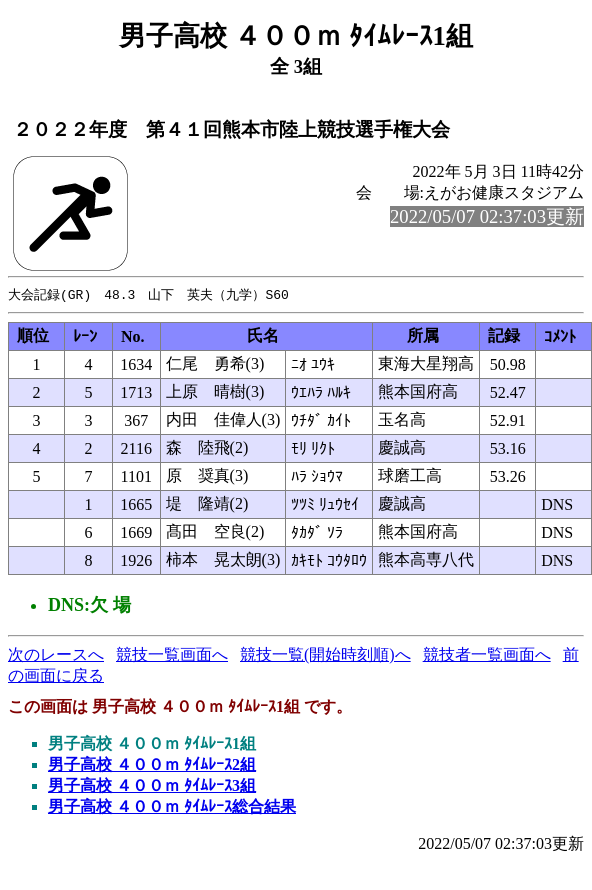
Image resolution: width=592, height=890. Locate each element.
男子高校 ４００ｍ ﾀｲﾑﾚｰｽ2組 (152, 765)
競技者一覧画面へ (487, 655)
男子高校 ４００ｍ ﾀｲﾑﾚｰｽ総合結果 (172, 807)
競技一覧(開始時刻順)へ (325, 655)
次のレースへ (56, 655)
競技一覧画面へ (172, 655)
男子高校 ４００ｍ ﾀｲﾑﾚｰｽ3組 (152, 786)
